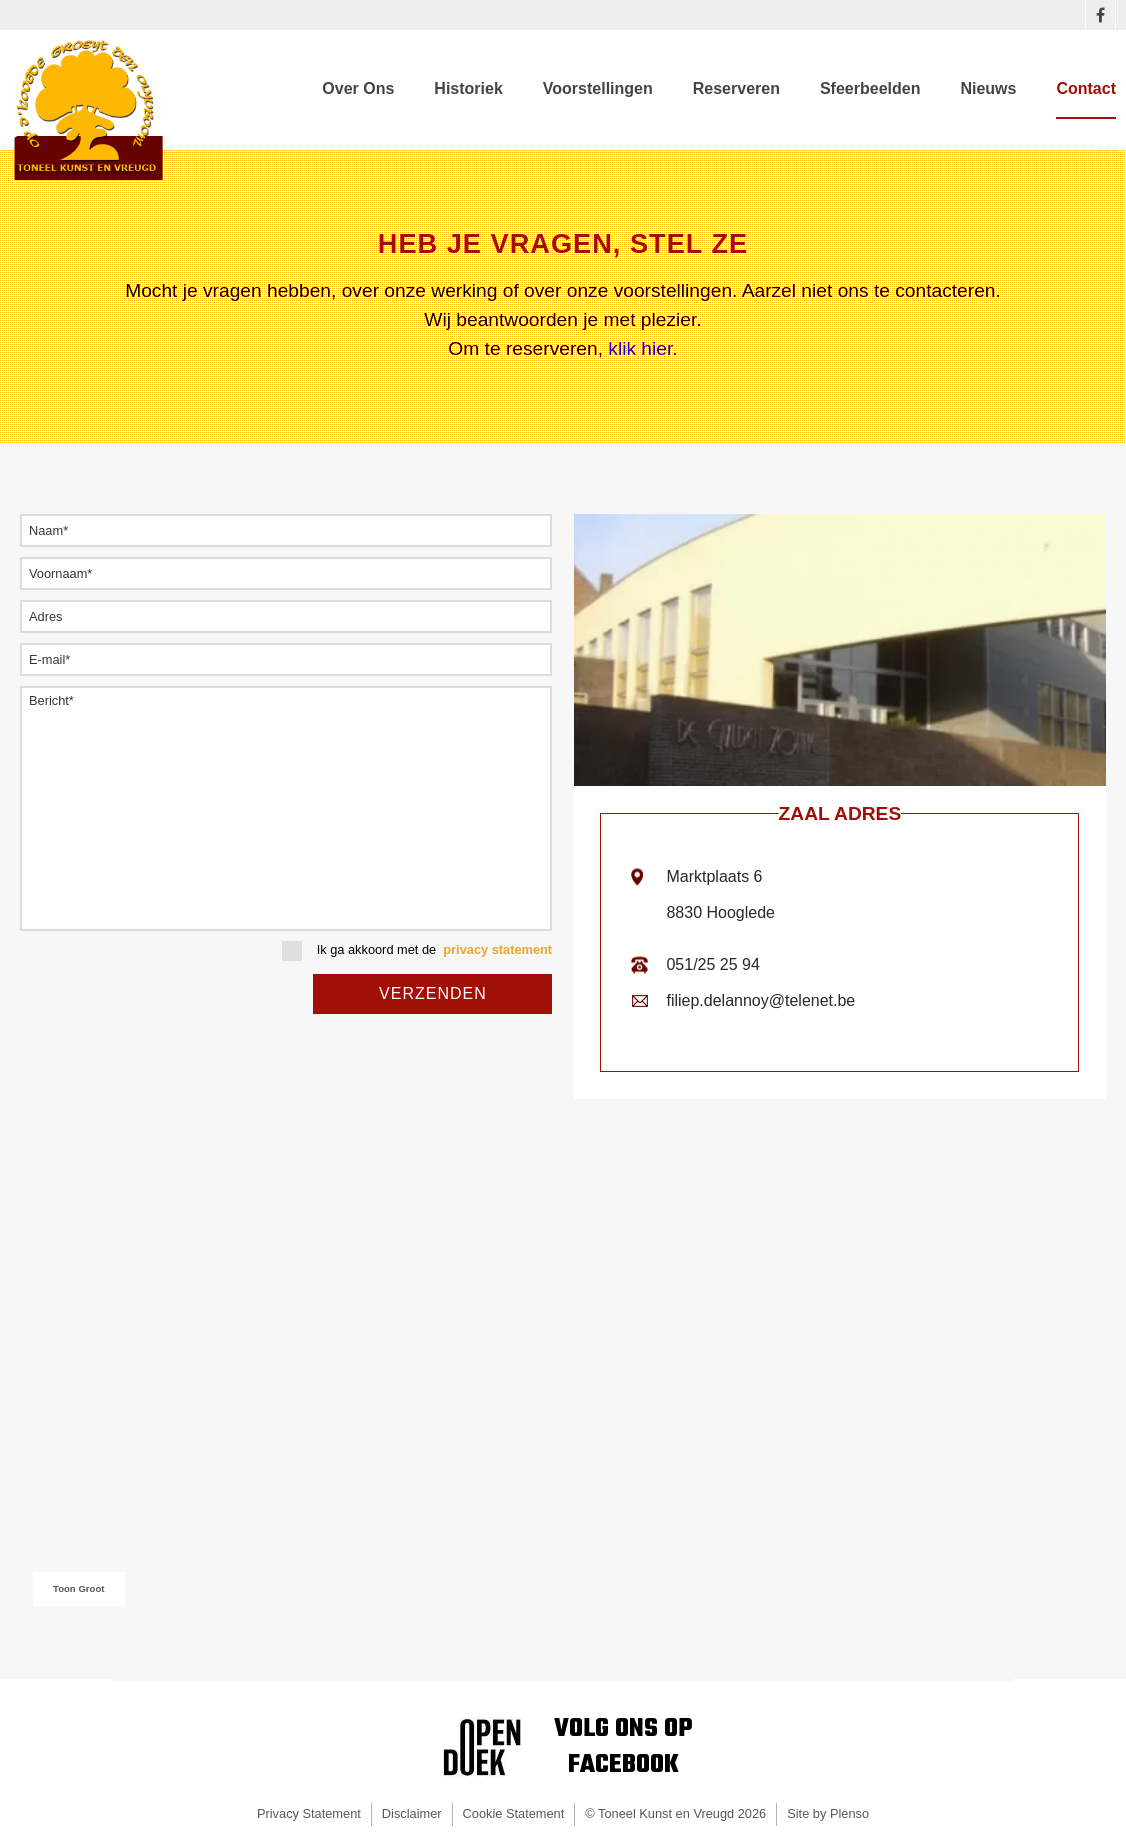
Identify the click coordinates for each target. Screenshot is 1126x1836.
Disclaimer (412, 1813)
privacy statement (497, 950)
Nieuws (988, 88)
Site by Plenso (828, 1813)
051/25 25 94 (712, 964)
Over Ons (358, 88)
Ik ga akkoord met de (417, 951)
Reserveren (736, 88)
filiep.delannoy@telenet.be (760, 1000)
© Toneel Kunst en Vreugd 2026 (675, 1813)
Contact (1086, 88)
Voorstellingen (598, 88)
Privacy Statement (309, 1813)
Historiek (468, 88)
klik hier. (640, 348)
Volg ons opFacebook (623, 1747)
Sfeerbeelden (870, 88)
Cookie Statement (514, 1813)
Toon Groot (79, 1588)
